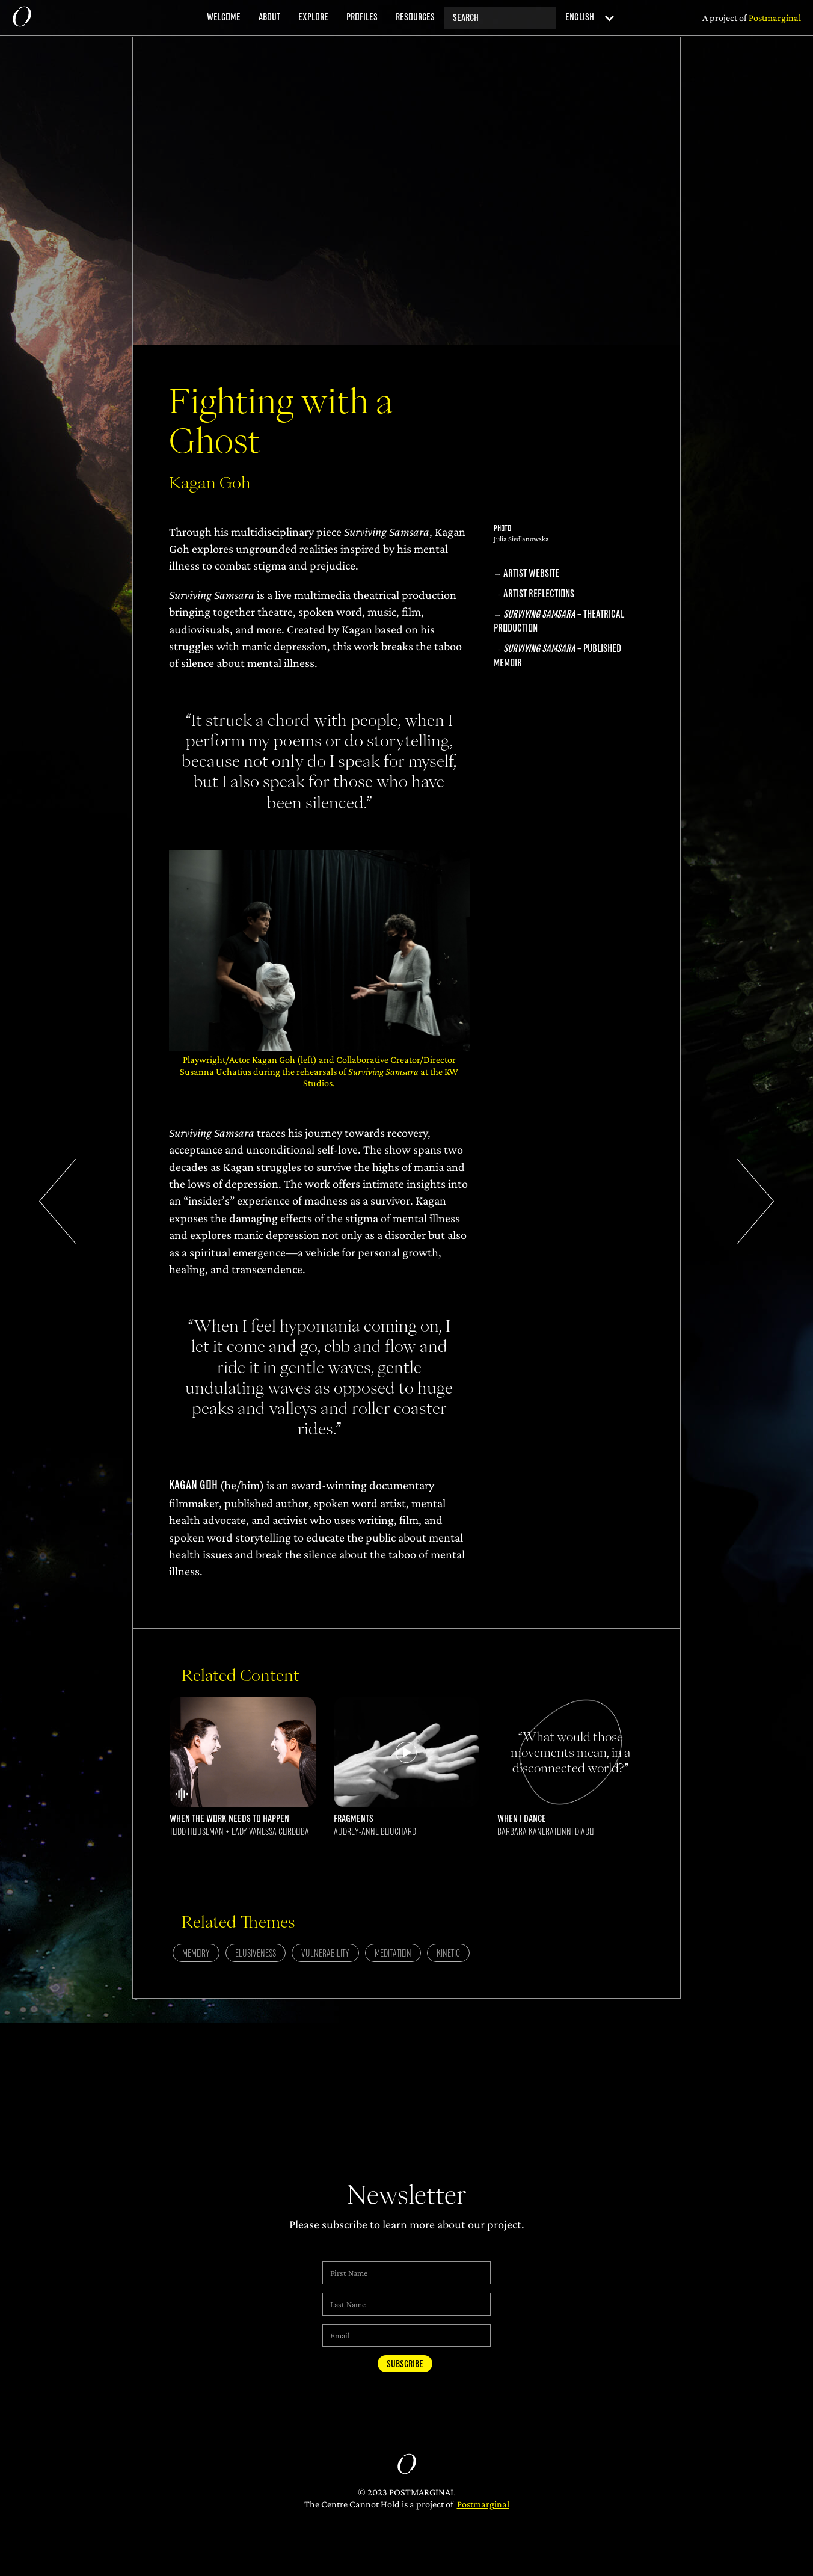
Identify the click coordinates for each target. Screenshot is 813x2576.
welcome (224, 17)
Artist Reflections (538, 593)
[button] (585, 17)
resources (415, 17)
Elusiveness (255, 1953)
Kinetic (448, 1953)
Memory (196, 1953)
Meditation (393, 1953)
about (269, 17)
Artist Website (531, 573)
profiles (362, 17)
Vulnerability (325, 1953)
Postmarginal (483, 2503)
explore (313, 17)
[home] (21, 17)
